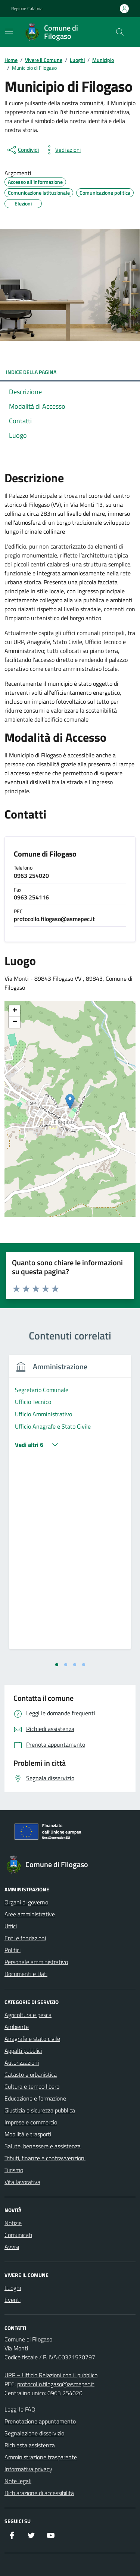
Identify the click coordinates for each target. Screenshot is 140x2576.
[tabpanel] (70, 1506)
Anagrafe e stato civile (32, 2038)
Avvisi (11, 2246)
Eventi (12, 2299)
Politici (12, 1949)
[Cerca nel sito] (120, 32)
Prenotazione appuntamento (40, 2421)
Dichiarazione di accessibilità (39, 2492)
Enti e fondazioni (25, 1937)
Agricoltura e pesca (28, 2014)
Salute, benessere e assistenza (42, 2146)
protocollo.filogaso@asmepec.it (55, 2383)
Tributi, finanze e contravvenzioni (44, 2158)
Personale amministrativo (36, 1961)
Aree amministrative (29, 1914)
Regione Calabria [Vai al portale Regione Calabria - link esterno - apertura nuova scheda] (27, 8)
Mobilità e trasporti (27, 2134)
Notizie (13, 2222)
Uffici (10, 1926)
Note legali (17, 2480)
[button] (70, 1101)
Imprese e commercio (30, 2122)
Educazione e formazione (35, 2098)
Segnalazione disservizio (34, 2433)
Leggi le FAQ (19, 2409)
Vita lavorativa (22, 2181)
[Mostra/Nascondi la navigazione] (8, 31)
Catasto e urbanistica (30, 2074)
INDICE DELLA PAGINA (70, 372)
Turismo (13, 2169)
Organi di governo (26, 1902)
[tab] (56, 1664)
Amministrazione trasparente (40, 2457)
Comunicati (18, 2234)
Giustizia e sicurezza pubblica (39, 2110)
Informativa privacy (28, 2469)
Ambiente (16, 2026)
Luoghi (12, 2287)
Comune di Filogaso (45, 853)
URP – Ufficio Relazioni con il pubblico (50, 2375)
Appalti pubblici (23, 2050)
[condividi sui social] (22, 150)
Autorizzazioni (21, 2062)
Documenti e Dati (25, 1973)
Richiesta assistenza (29, 2445)
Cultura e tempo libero (31, 2086)
